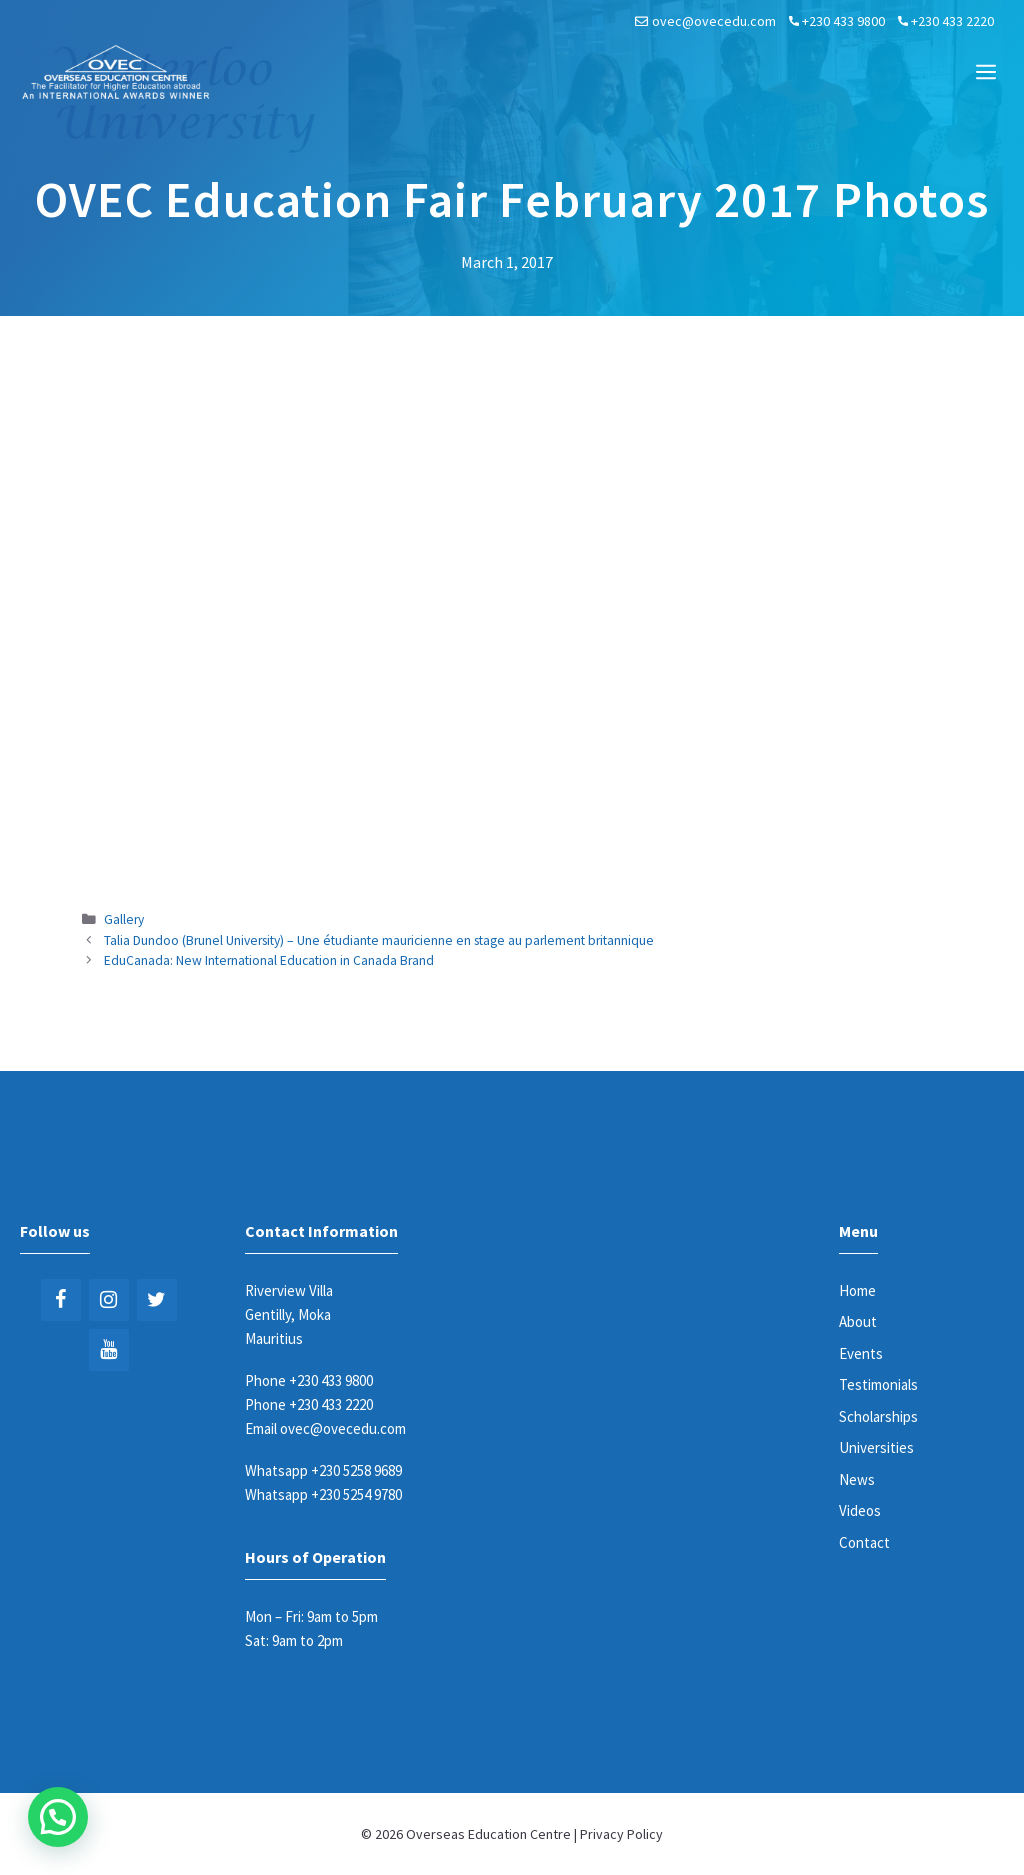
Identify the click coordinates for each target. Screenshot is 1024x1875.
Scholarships (878, 1416)
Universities (876, 1447)
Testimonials (878, 1384)
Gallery (124, 919)
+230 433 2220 (952, 21)
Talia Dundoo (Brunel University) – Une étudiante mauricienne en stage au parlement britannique (379, 940)
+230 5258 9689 (356, 1470)
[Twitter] (157, 1300)
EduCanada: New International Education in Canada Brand (269, 960)
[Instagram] (109, 1300)
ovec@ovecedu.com (714, 21)
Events (861, 1353)
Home (857, 1290)
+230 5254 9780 (356, 1494)
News (857, 1479)
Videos (860, 1510)
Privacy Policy (621, 1834)
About (858, 1321)
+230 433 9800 (843, 21)
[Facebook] (61, 1300)
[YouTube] (109, 1350)
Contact (864, 1542)
